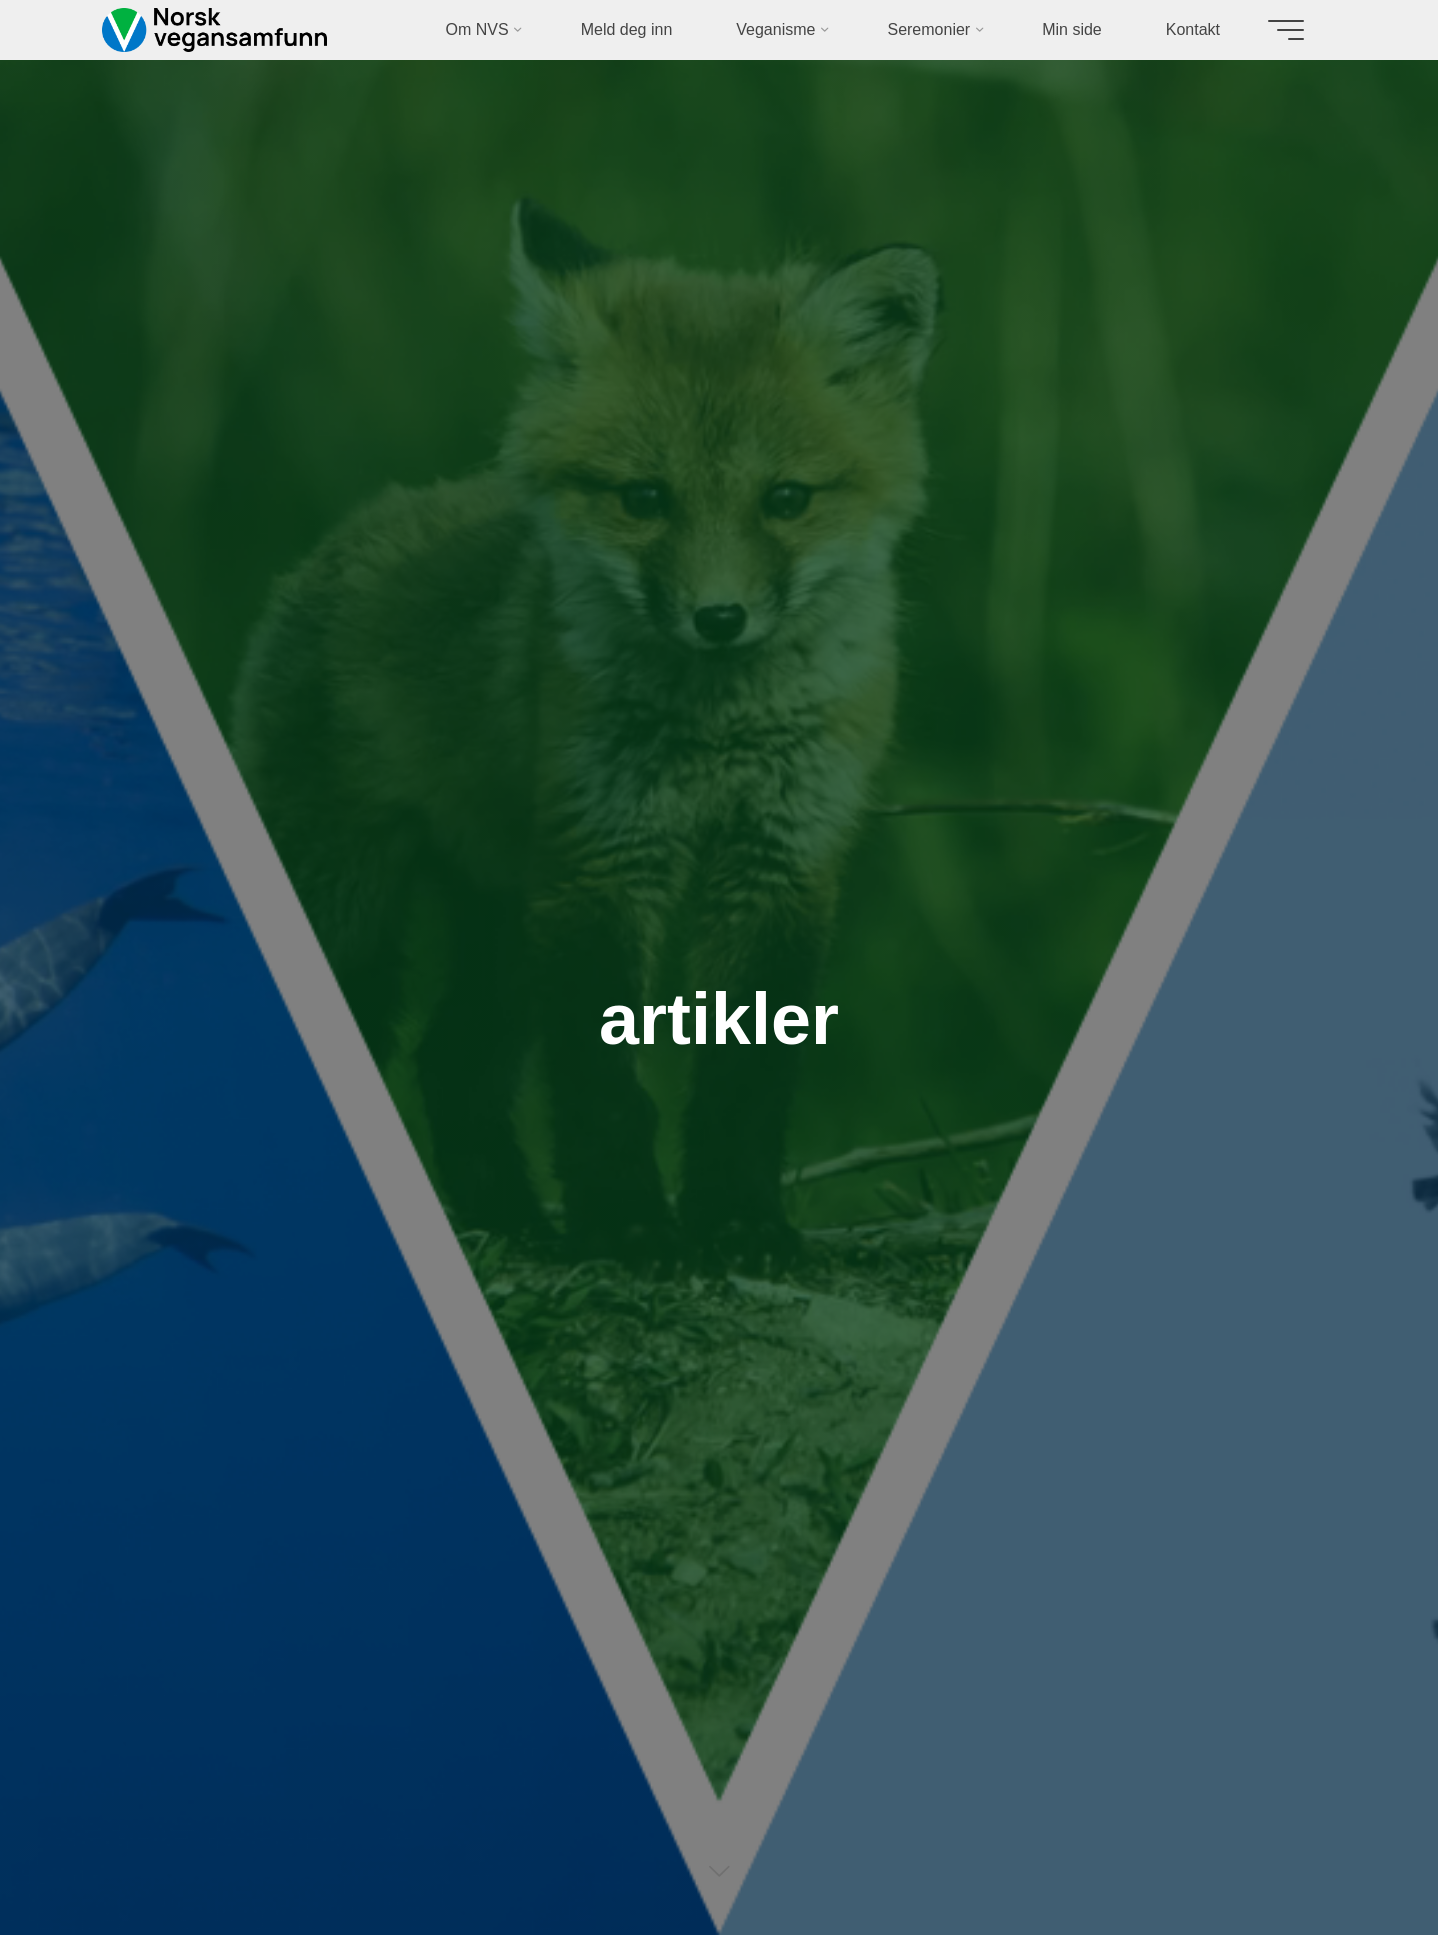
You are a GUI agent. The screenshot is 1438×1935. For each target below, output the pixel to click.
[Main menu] (1286, 30)
